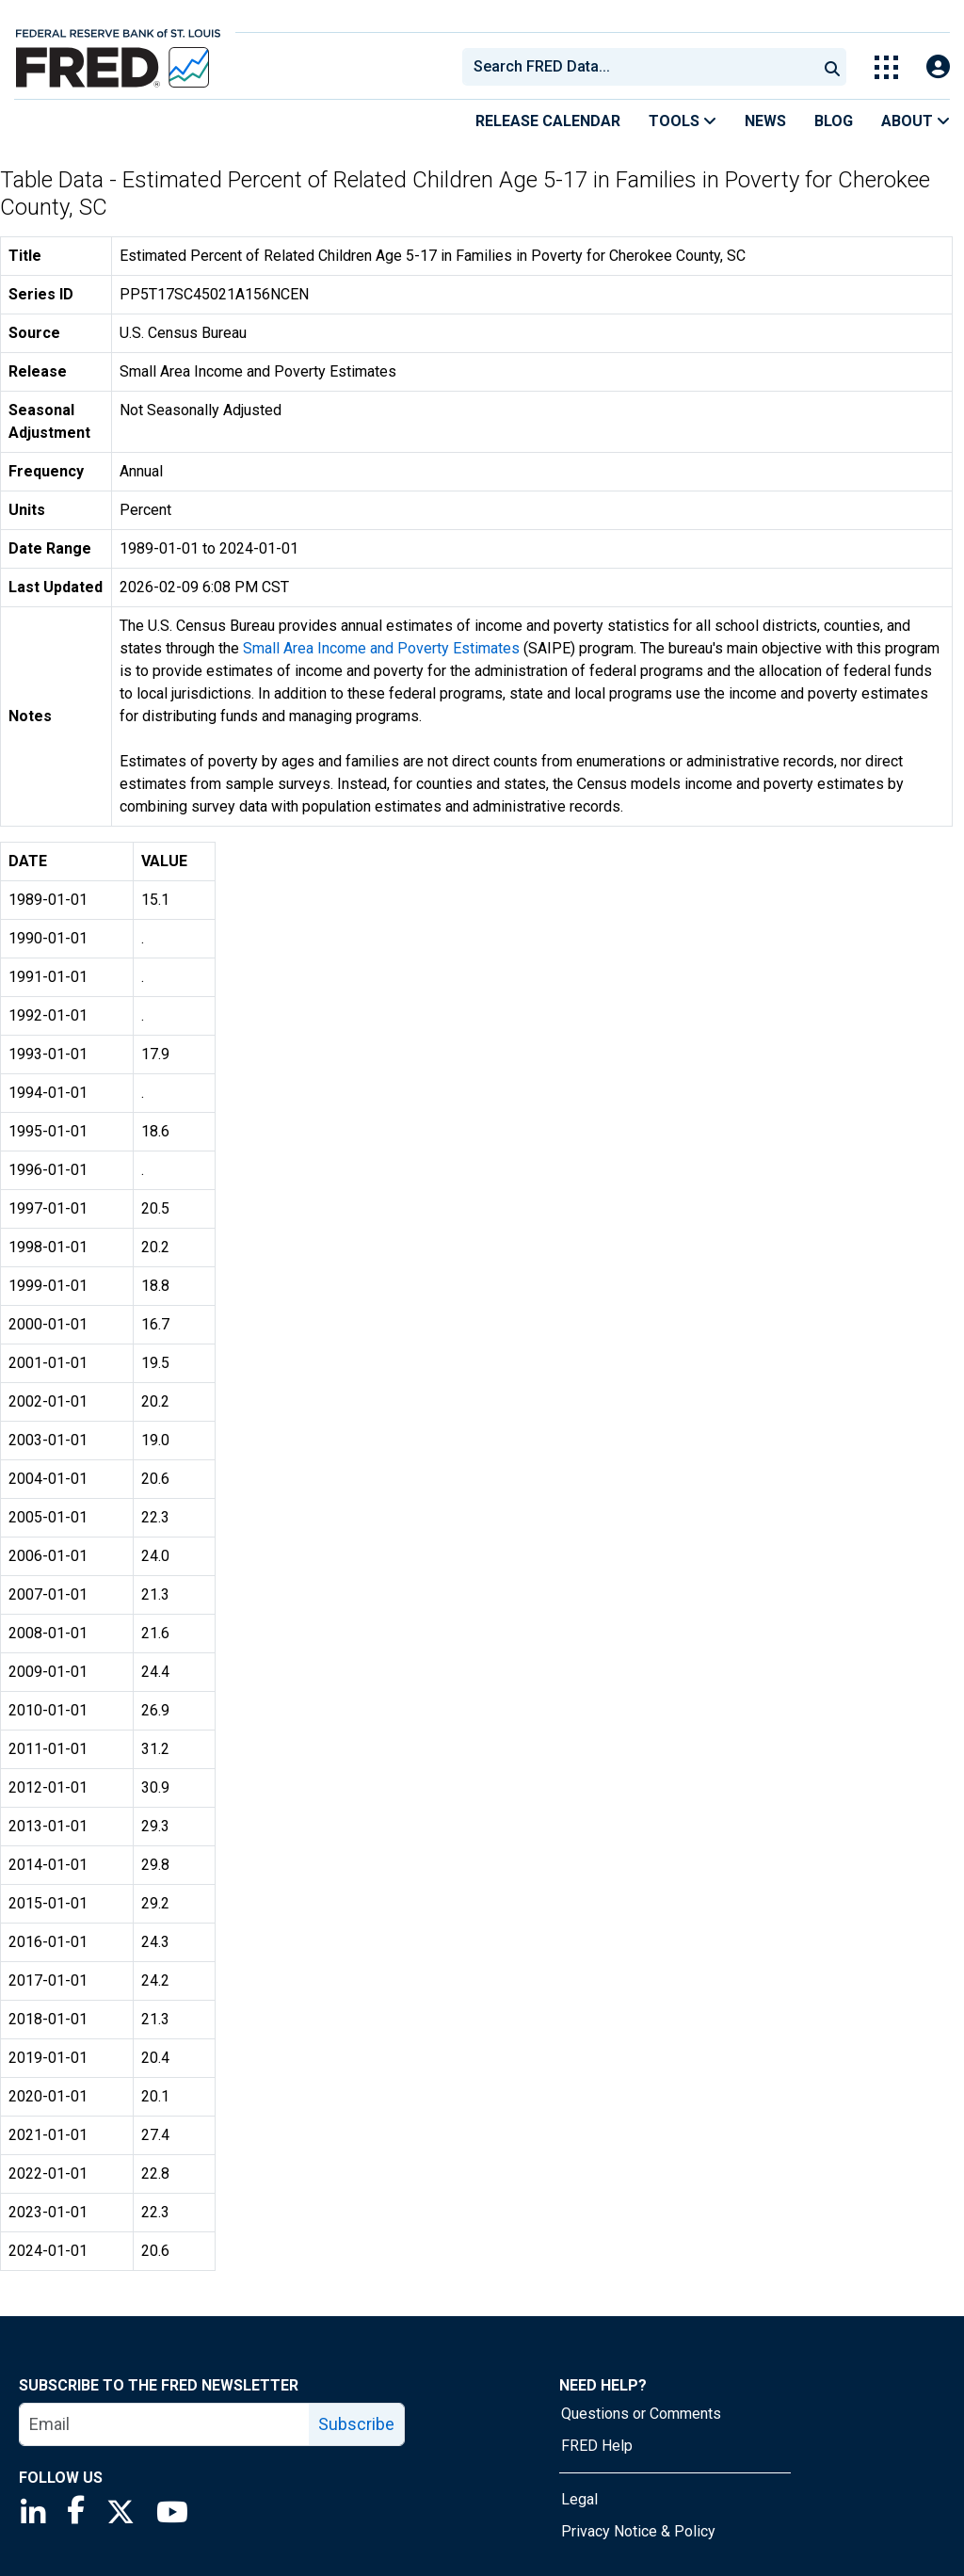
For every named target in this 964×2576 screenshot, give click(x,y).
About (915, 121)
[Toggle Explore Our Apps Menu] (886, 67)
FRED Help (597, 2446)
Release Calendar (547, 121)
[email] (165, 2424)
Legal (579, 2499)
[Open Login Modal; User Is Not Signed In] (938, 67)
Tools (682, 121)
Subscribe (356, 2424)
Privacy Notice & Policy (638, 2531)
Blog (833, 121)
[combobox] (638, 67)
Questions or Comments (641, 2414)
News (765, 121)
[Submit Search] (832, 67)
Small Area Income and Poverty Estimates (381, 648)
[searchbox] (643, 67)
